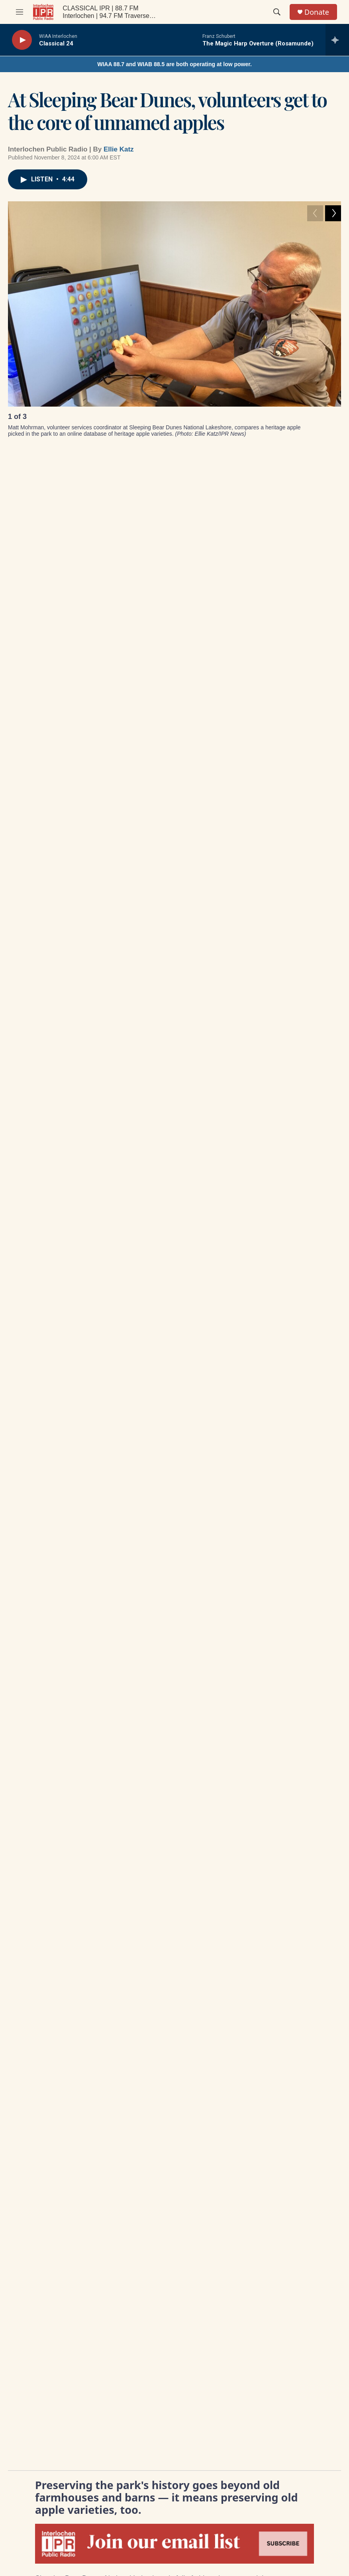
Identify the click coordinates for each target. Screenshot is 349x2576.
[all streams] (337, 40)
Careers (137, 2036)
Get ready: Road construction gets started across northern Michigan (264, 886)
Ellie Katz (119, 149)
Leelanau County (290, 971)
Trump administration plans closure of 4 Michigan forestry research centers (87, 891)
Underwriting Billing (222, 2018)
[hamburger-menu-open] (19, 12)
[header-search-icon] (276, 12)
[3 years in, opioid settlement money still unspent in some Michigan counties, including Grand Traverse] (178, 834)
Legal (205, 2036)
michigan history (123, 988)
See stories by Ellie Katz (91, 1069)
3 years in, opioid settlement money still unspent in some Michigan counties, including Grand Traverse (178, 896)
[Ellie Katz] (26, 1040)
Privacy (278, 2018)
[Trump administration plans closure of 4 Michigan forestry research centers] (91, 834)
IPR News (51, 971)
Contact (136, 2018)
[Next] (333, 419)
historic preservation (215, 971)
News (158, 971)
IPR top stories (108, 971)
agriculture (183, 988)
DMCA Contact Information (287, 2037)
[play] (22, 40)
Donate (316, 12)
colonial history (58, 988)
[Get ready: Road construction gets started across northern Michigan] (266, 834)
